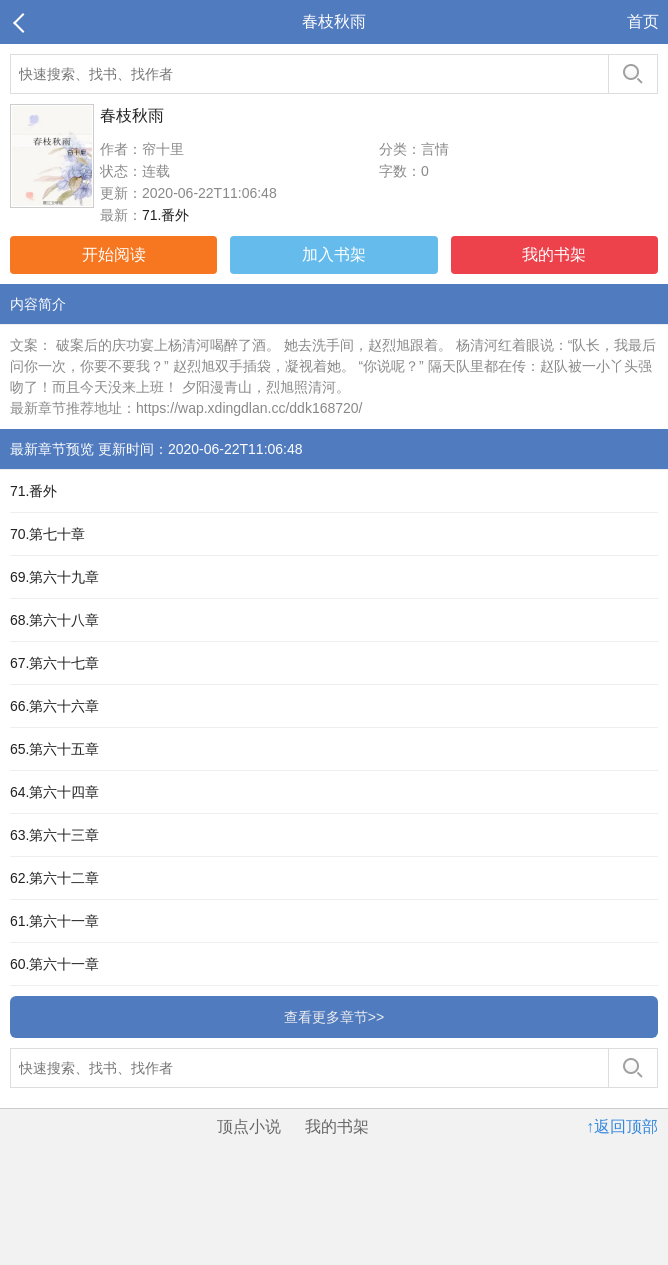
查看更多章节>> (334, 1017)
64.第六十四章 (54, 792)
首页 (643, 21)
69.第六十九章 (54, 577)
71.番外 (165, 215)
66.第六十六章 (54, 706)
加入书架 (334, 254)
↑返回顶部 (622, 1126)
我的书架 (554, 254)
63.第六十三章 (54, 835)
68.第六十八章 (54, 620)
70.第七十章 (47, 534)
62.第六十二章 (54, 878)
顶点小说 (249, 1126)
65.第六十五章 (54, 749)
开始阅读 (114, 254)
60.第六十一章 (54, 964)
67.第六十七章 (54, 663)
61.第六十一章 (54, 921)
